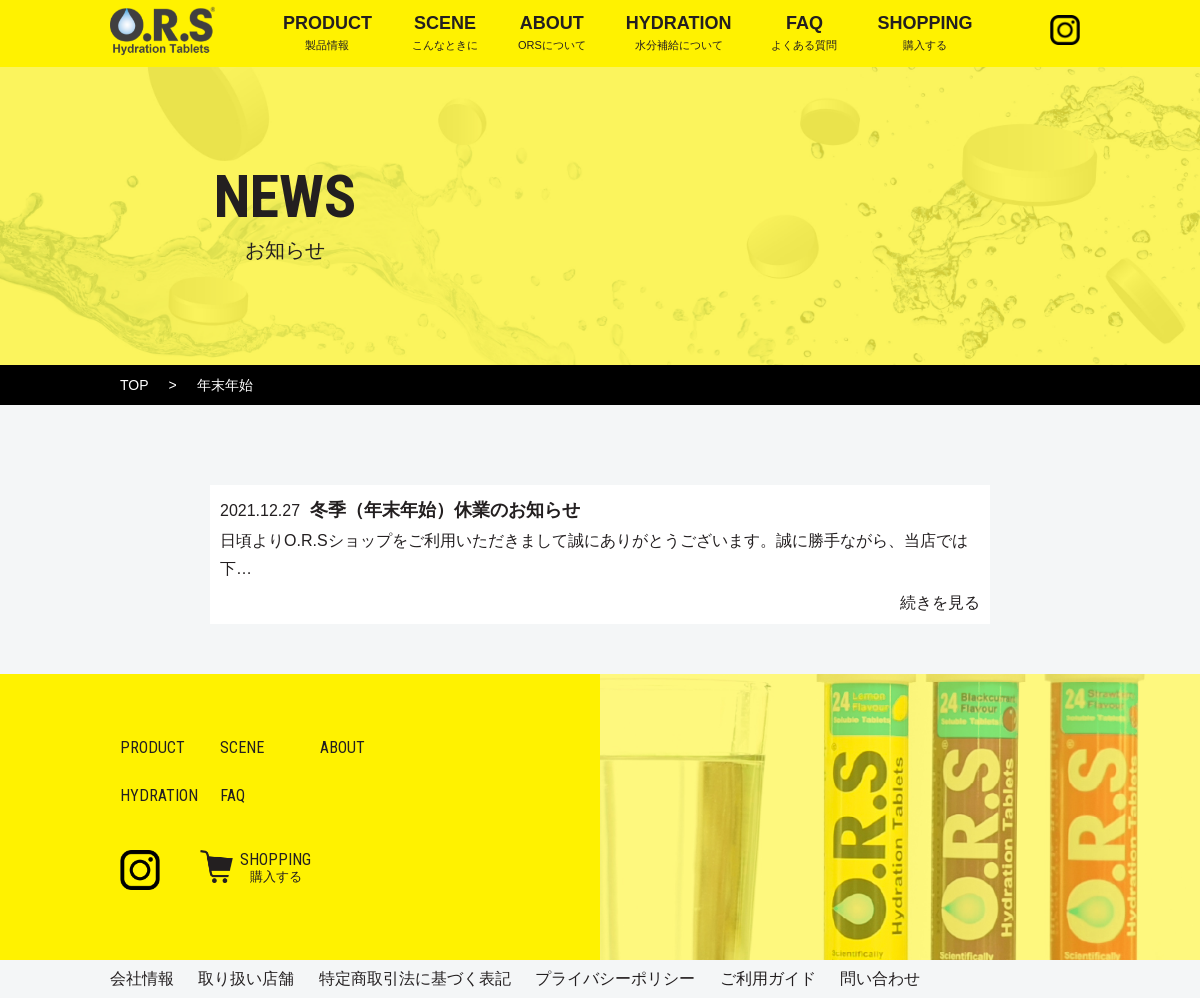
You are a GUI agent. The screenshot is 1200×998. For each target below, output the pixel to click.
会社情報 (142, 978)
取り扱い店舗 (246, 978)
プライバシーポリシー (615, 978)
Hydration (159, 795)
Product (152, 747)
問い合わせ (880, 978)
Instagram (1065, 30)
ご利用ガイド (768, 978)
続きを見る (940, 602)
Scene (242, 747)
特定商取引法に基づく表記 (415, 978)
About (342, 747)
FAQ (232, 795)
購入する (275, 867)
